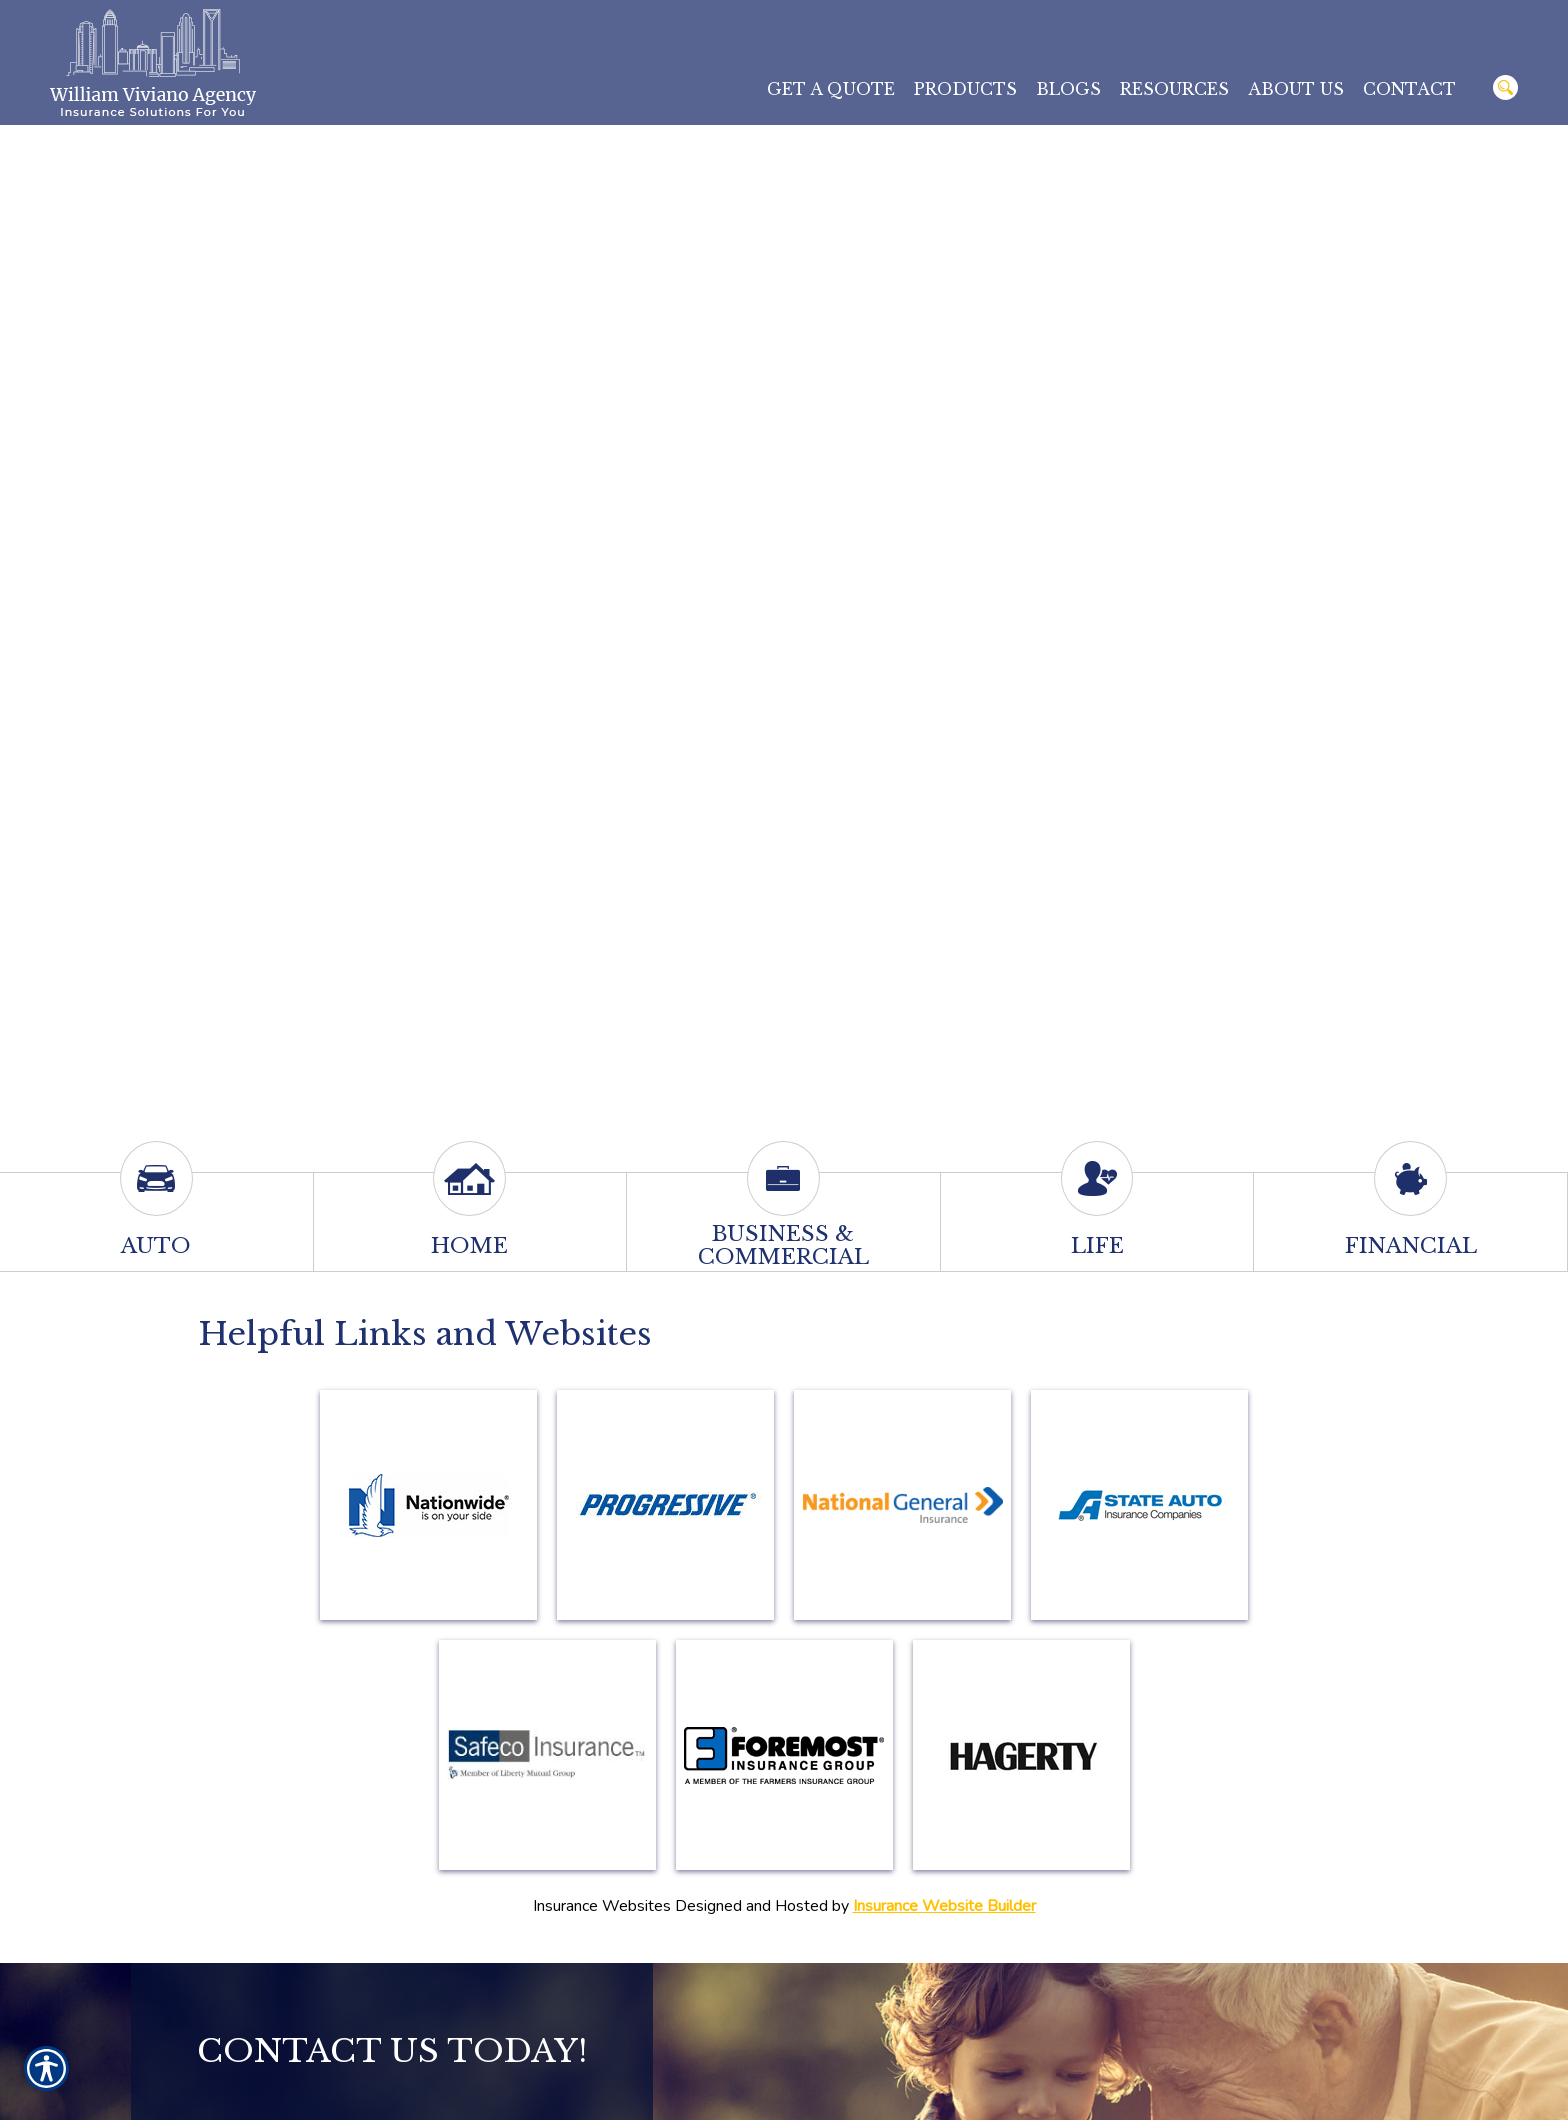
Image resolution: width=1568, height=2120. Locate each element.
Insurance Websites (602, 1906)
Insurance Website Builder (944, 1906)
